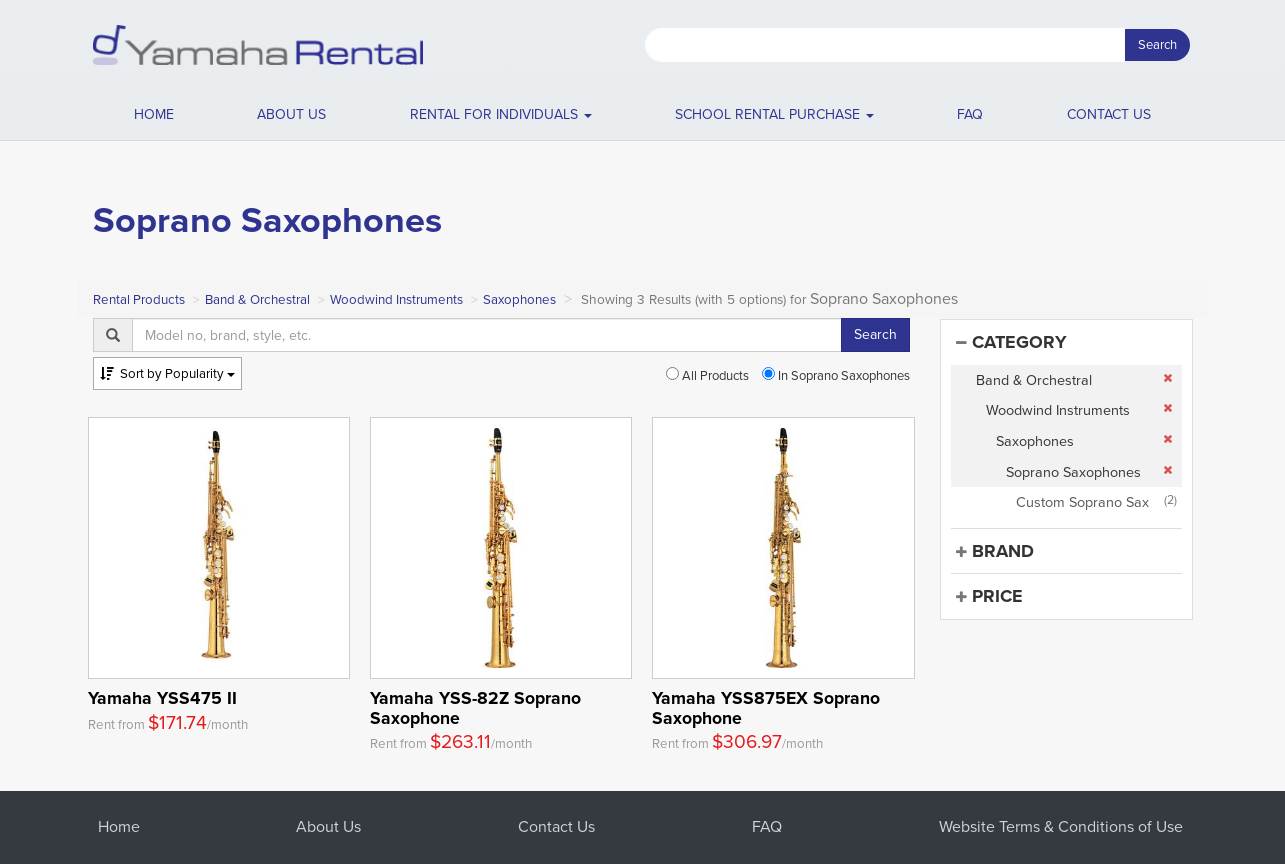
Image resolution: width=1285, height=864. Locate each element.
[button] (500, 115)
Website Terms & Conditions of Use (1061, 826)
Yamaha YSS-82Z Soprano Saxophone (475, 707)
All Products (707, 375)
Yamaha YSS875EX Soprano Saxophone (766, 707)
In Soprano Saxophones (836, 375)
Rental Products (139, 299)
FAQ (970, 114)
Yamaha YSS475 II (162, 698)
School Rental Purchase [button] (774, 114)
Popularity (167, 373)
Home (154, 114)
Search (1157, 44)
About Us (328, 826)
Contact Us (556, 826)
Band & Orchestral (257, 299)
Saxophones (519, 299)
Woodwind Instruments (396, 299)
